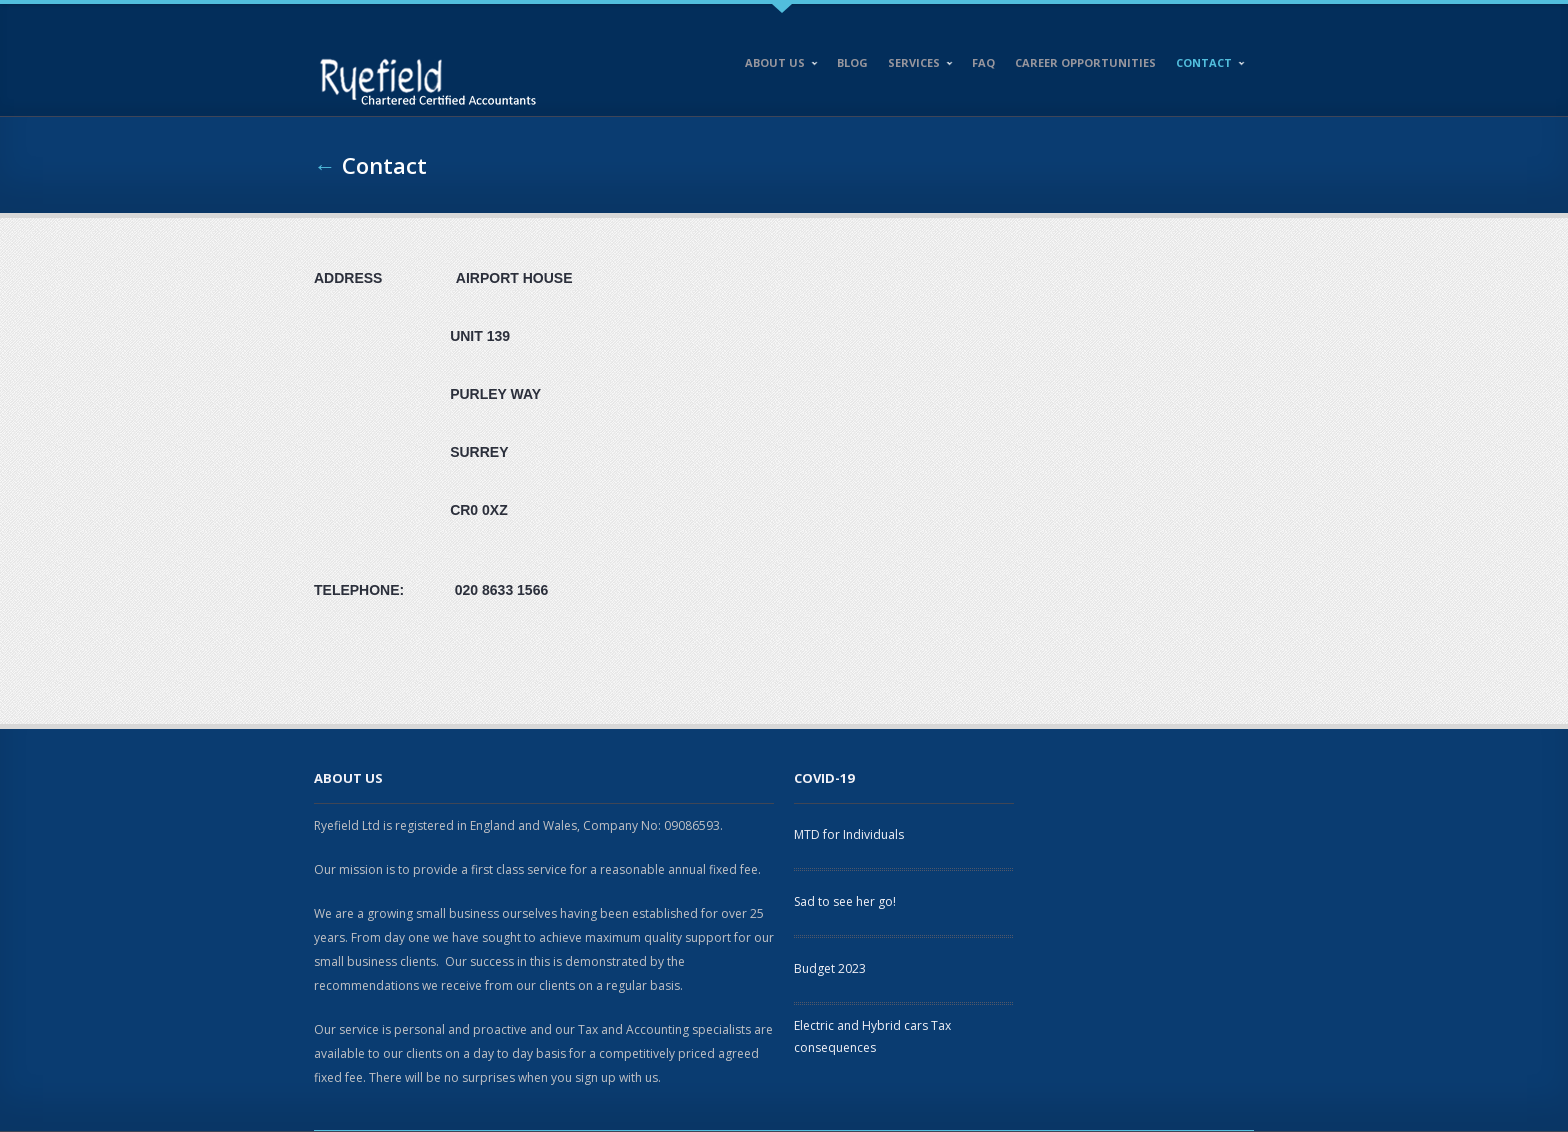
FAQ (983, 62)
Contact (1206, 66)
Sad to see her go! (845, 901)
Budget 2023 (830, 968)
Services (916, 66)
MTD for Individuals (849, 834)
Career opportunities (1085, 62)
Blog (852, 62)
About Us (777, 66)
